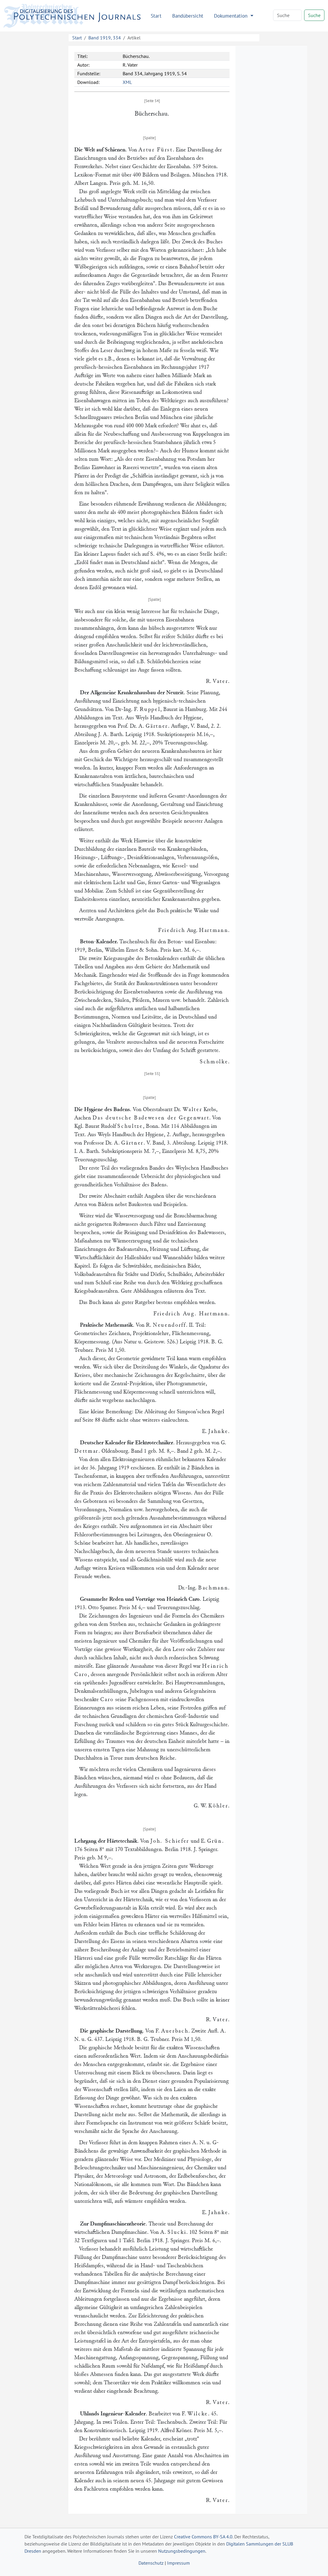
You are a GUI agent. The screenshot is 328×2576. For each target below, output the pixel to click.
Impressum (178, 2563)
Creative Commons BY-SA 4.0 (203, 2537)
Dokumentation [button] (231, 15)
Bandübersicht (187, 15)
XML (127, 82)
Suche (314, 15)
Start (156, 15)
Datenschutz (151, 2563)
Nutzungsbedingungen (181, 2551)
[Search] (287, 15)
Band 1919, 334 (104, 38)
